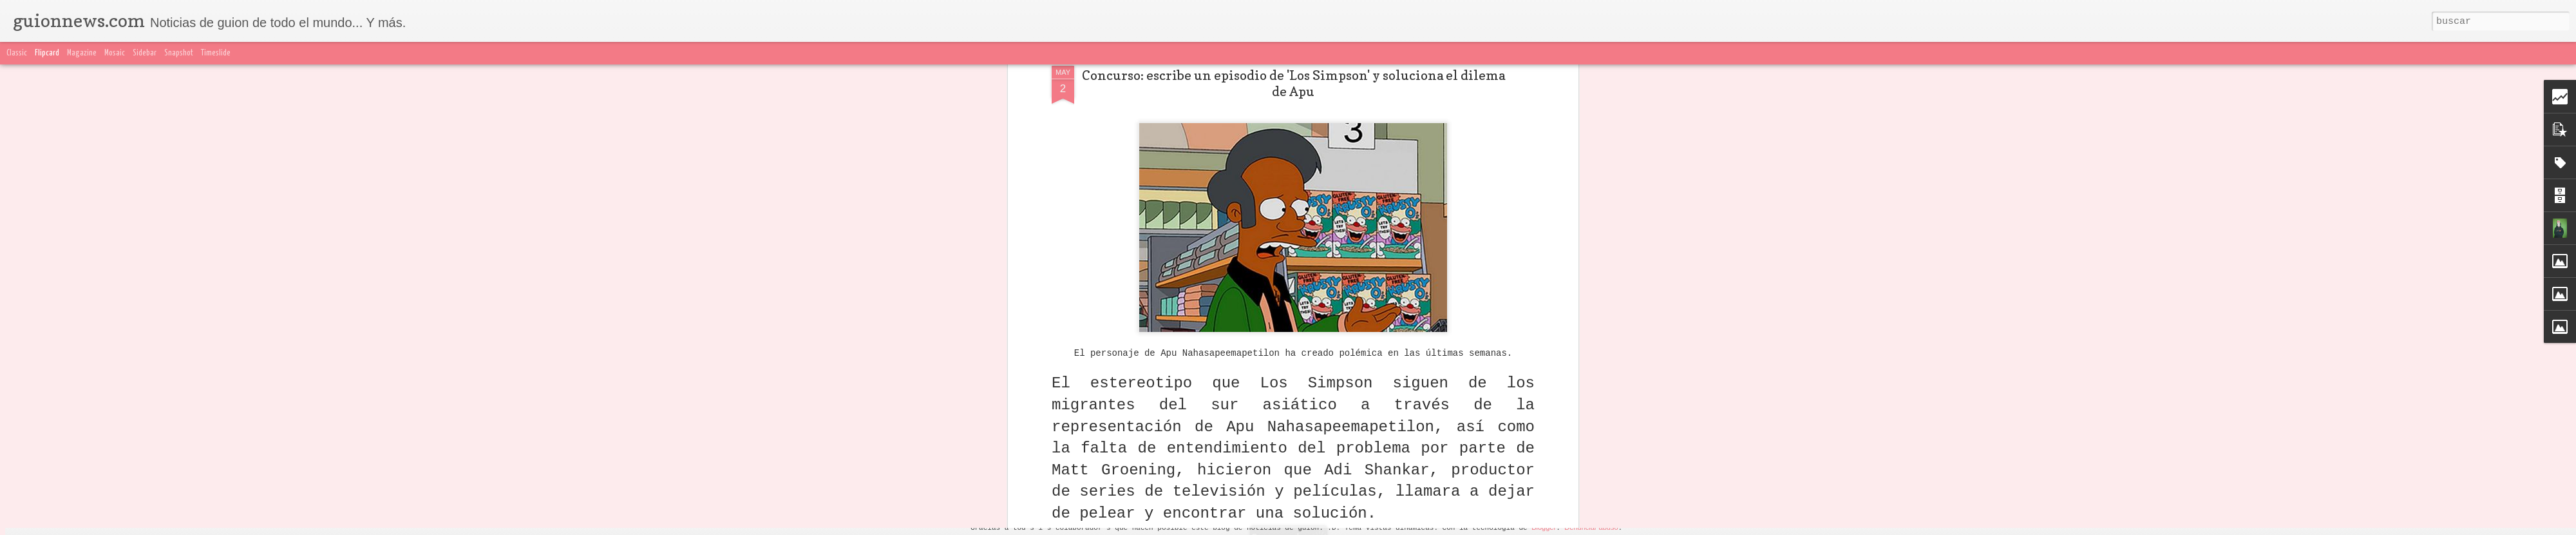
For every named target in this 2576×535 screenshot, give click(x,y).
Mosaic (114, 53)
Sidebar (144, 53)
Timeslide (216, 53)
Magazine (82, 53)
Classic (16, 53)
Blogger (1543, 527)
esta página (1092, 191)
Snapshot (178, 53)
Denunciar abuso (1591, 527)
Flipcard (47, 53)
